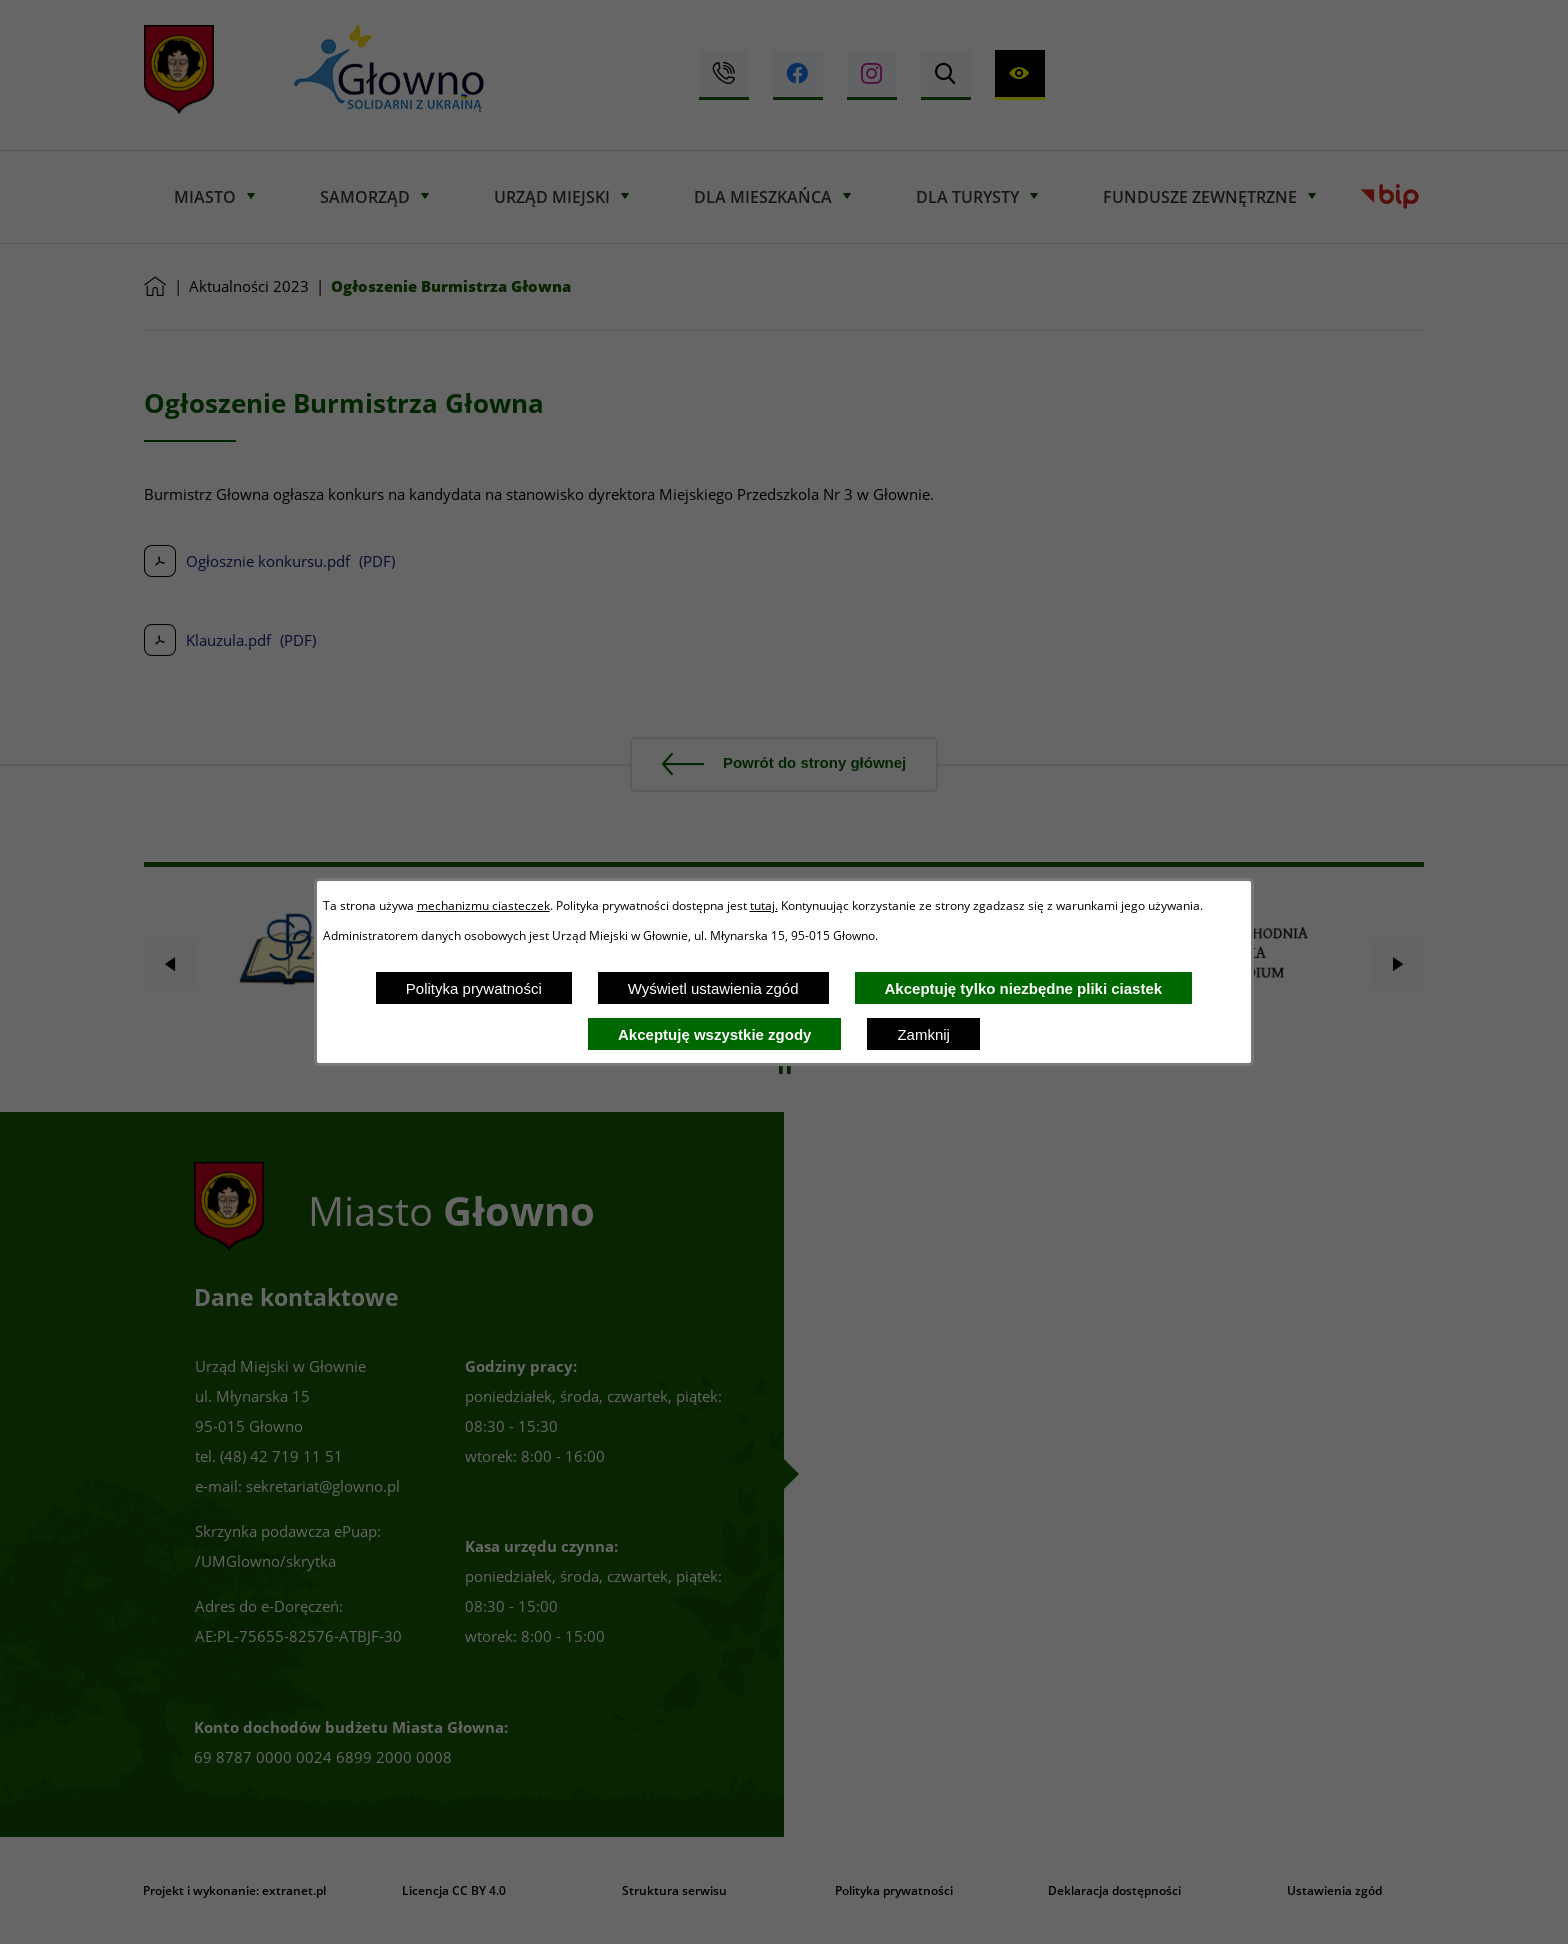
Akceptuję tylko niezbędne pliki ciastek (1024, 988)
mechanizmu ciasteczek (483, 905)
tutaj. (764, 905)
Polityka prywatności (474, 988)
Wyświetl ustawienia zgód (713, 988)
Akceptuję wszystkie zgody (714, 1034)
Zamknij (923, 1034)
